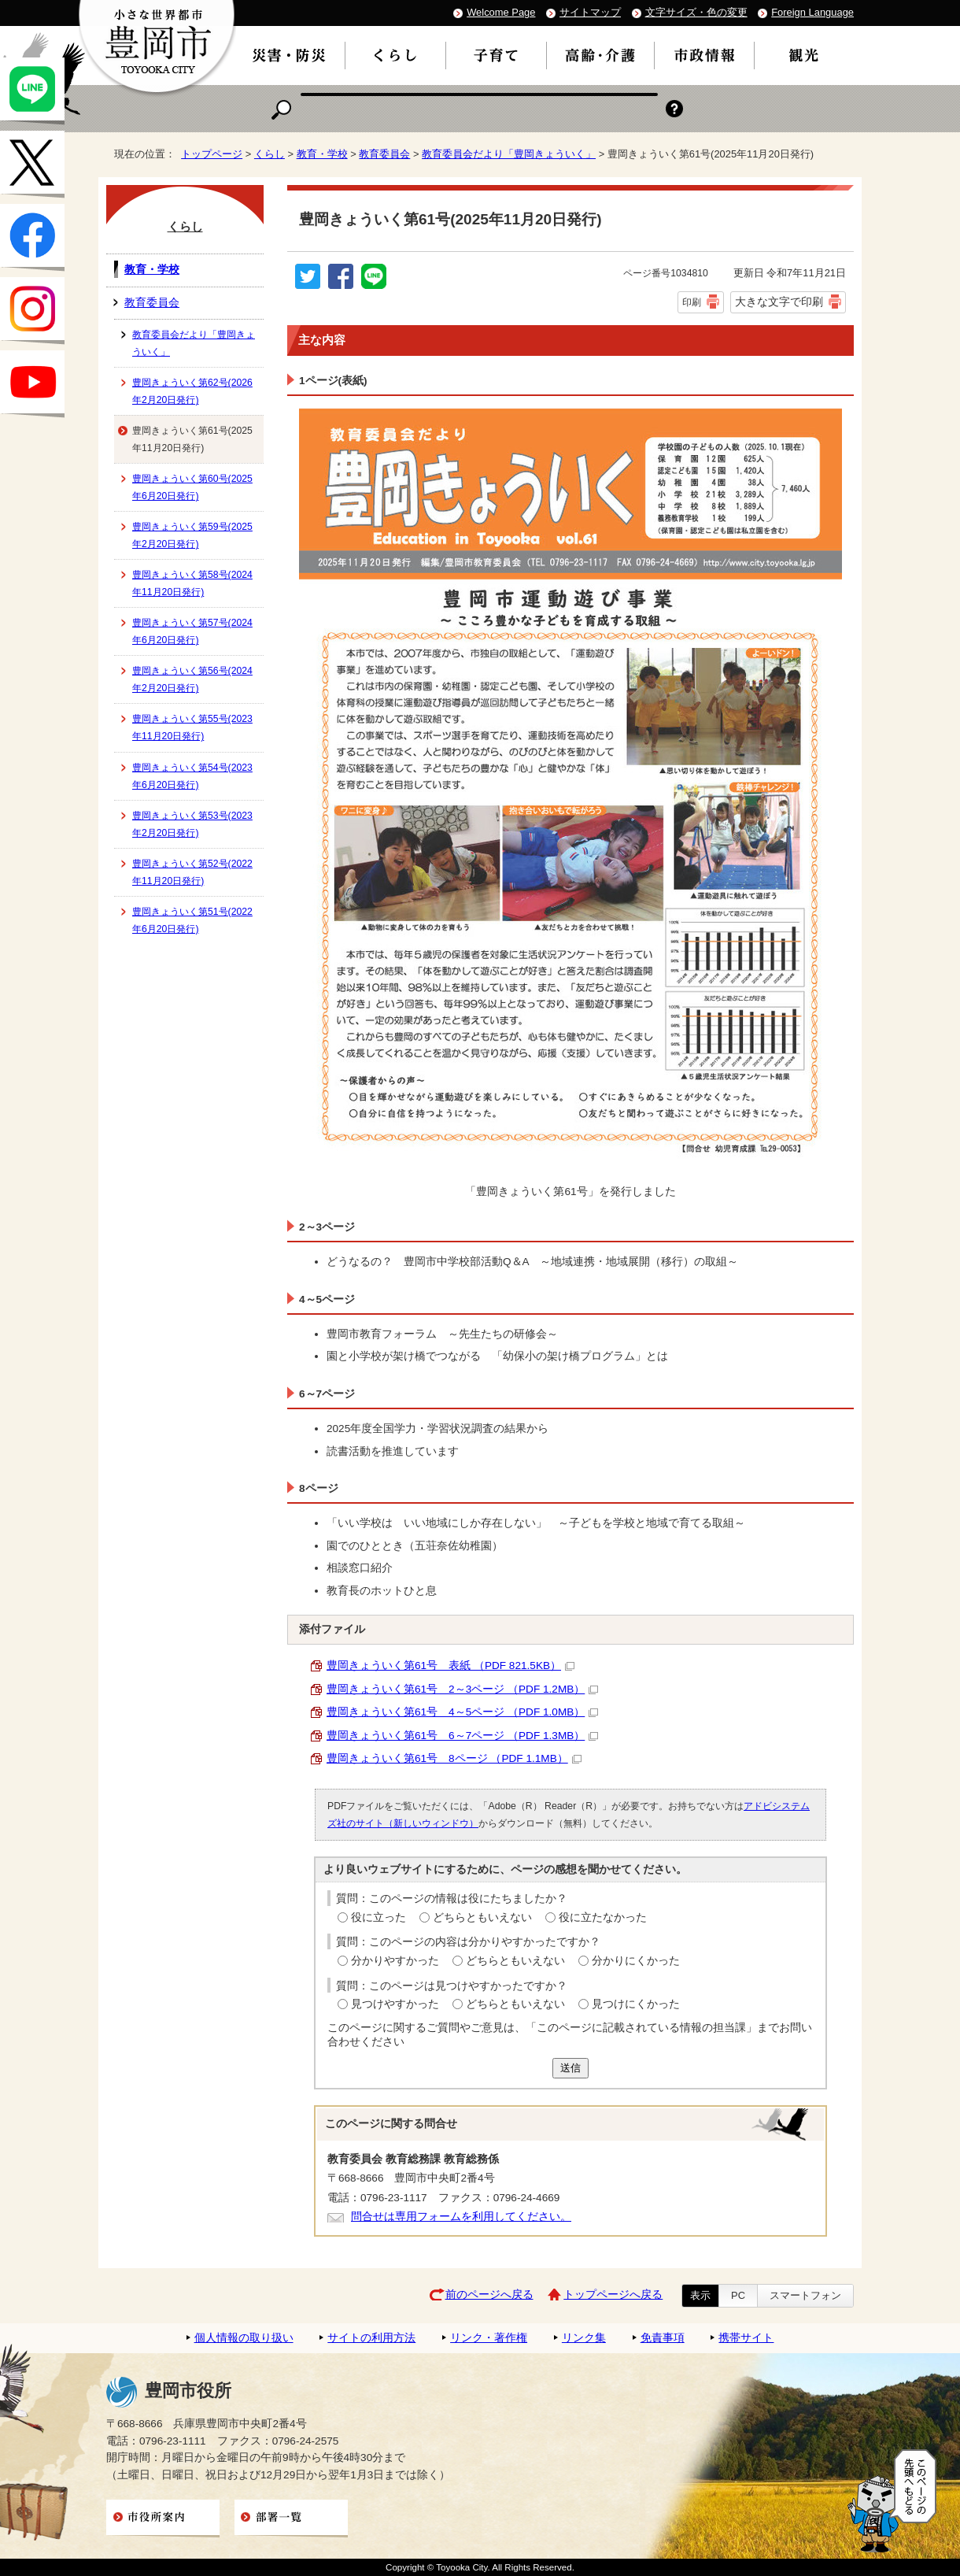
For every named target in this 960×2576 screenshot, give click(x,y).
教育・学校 (322, 154)
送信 (570, 2068)
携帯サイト (746, 2338)
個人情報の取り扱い (244, 2338)
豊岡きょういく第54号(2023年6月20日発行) (192, 776)
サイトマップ (590, 12)
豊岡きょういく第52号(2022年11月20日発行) (192, 872)
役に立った (378, 1917)
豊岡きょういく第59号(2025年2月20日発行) (192, 535)
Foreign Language (812, 12)
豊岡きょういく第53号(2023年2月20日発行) (192, 824)
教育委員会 (384, 154)
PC (738, 2295)
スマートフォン (805, 2295)
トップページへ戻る (613, 2294)
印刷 (691, 302)
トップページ (211, 154)
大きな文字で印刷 (779, 301)
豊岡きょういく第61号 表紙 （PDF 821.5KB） (450, 1665)
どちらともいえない (482, 1917)
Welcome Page (501, 12)
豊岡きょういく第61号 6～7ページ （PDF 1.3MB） (462, 1735)
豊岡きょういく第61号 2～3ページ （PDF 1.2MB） (462, 1689)
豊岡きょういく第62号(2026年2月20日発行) (192, 391)
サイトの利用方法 (371, 2338)
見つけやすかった (395, 2004)
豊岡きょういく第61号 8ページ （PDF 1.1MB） (454, 1758)
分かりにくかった (636, 1961)
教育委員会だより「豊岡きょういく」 (509, 154)
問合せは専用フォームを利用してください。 (461, 2217)
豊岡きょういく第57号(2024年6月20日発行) (192, 631)
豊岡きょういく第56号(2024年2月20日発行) (192, 679)
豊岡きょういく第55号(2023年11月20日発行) (192, 727)
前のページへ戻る (489, 2294)
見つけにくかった (636, 2004)
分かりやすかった (395, 1961)
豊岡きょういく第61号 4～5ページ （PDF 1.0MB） (462, 1712)
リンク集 (584, 2338)
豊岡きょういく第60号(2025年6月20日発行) (192, 487)
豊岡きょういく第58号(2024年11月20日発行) (192, 583)
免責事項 (663, 2338)
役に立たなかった (603, 1917)
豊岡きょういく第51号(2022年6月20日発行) (192, 920)
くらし (269, 154)
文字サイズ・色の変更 (696, 12)
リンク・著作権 (488, 2338)
